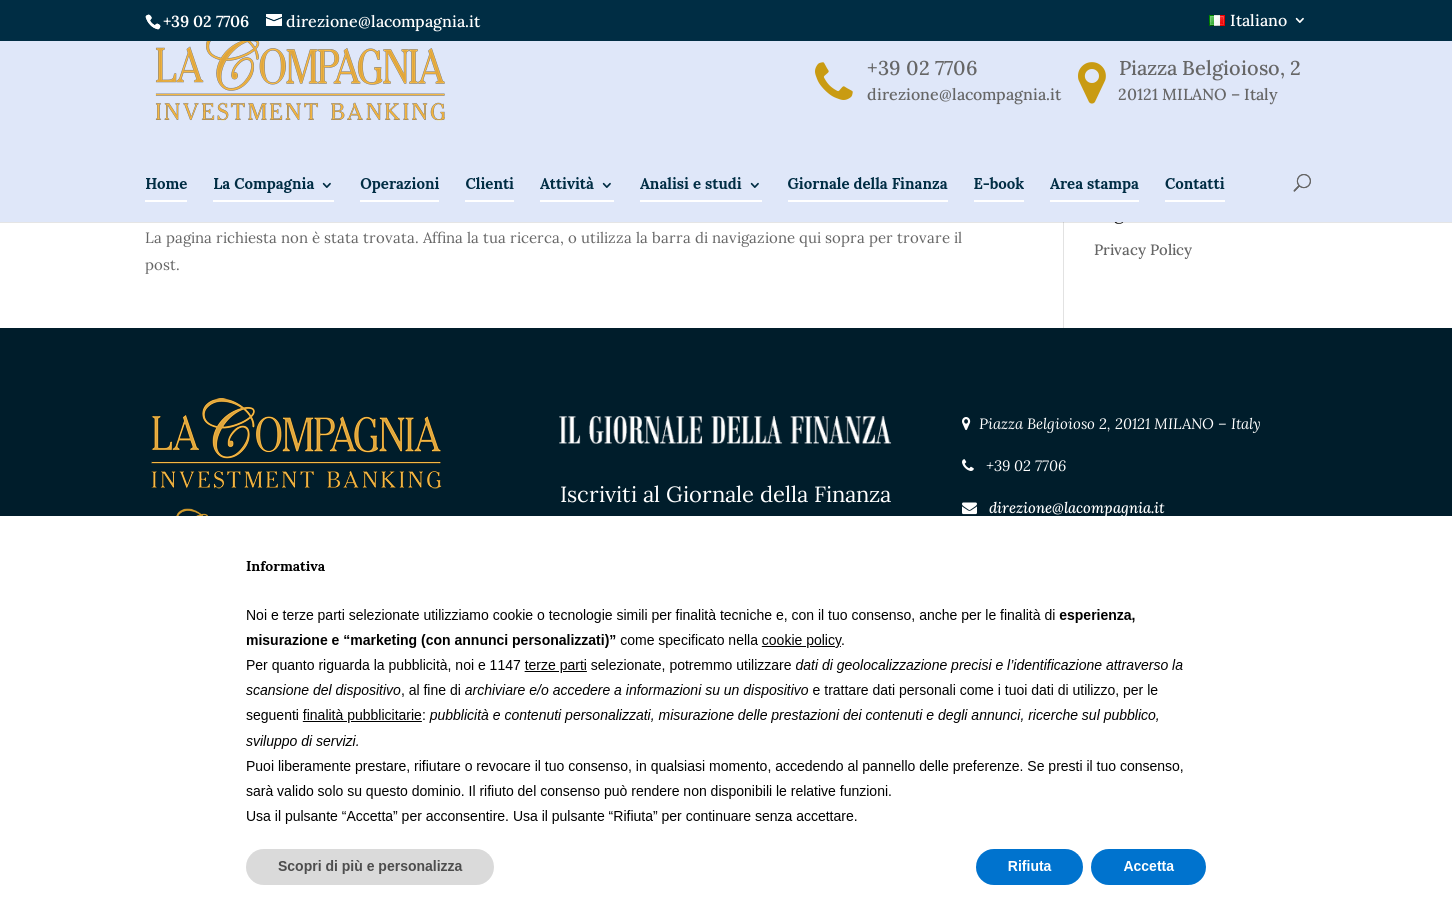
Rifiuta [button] (1030, 866)
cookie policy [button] (801, 640)
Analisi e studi (691, 213)
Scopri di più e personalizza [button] (370, 866)
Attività (567, 213)
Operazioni (399, 213)
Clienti (489, 213)
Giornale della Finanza (868, 213)
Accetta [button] (1148, 866)
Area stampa (1094, 213)
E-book (999, 213)
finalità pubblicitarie (362, 715)
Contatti (1195, 213)
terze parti (556, 665)
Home (166, 213)
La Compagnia (263, 213)
